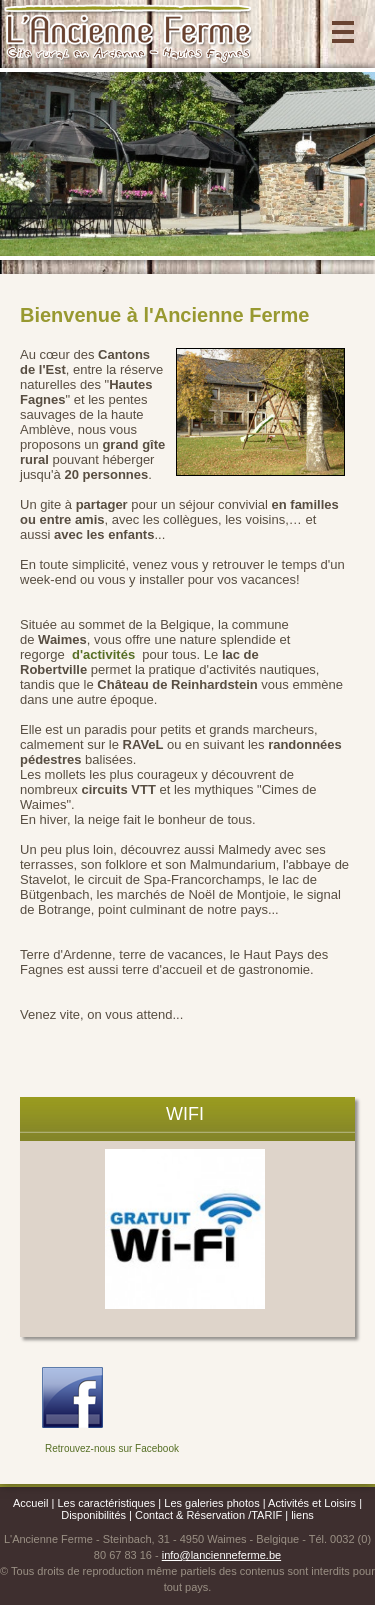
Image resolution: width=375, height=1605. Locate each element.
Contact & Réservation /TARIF (208, 1515)
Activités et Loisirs (312, 1503)
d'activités (105, 654)
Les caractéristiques (106, 1503)
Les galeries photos (211, 1503)
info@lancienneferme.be (221, 1555)
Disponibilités (95, 1515)
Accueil (30, 1503)
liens (302, 1515)
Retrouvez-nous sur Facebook (112, 1448)
